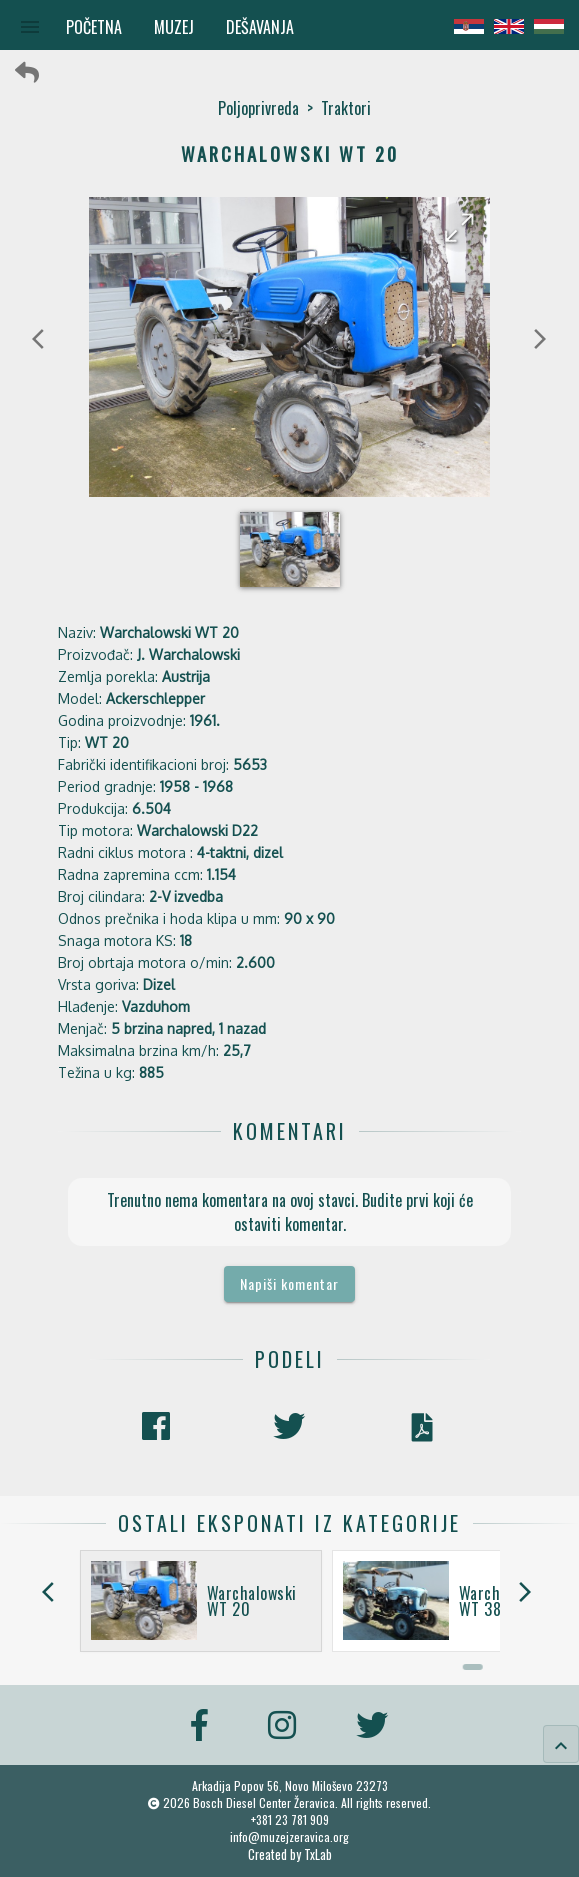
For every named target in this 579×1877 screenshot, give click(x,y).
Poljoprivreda (258, 108)
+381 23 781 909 (290, 1819)
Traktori (346, 108)
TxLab (318, 1854)
